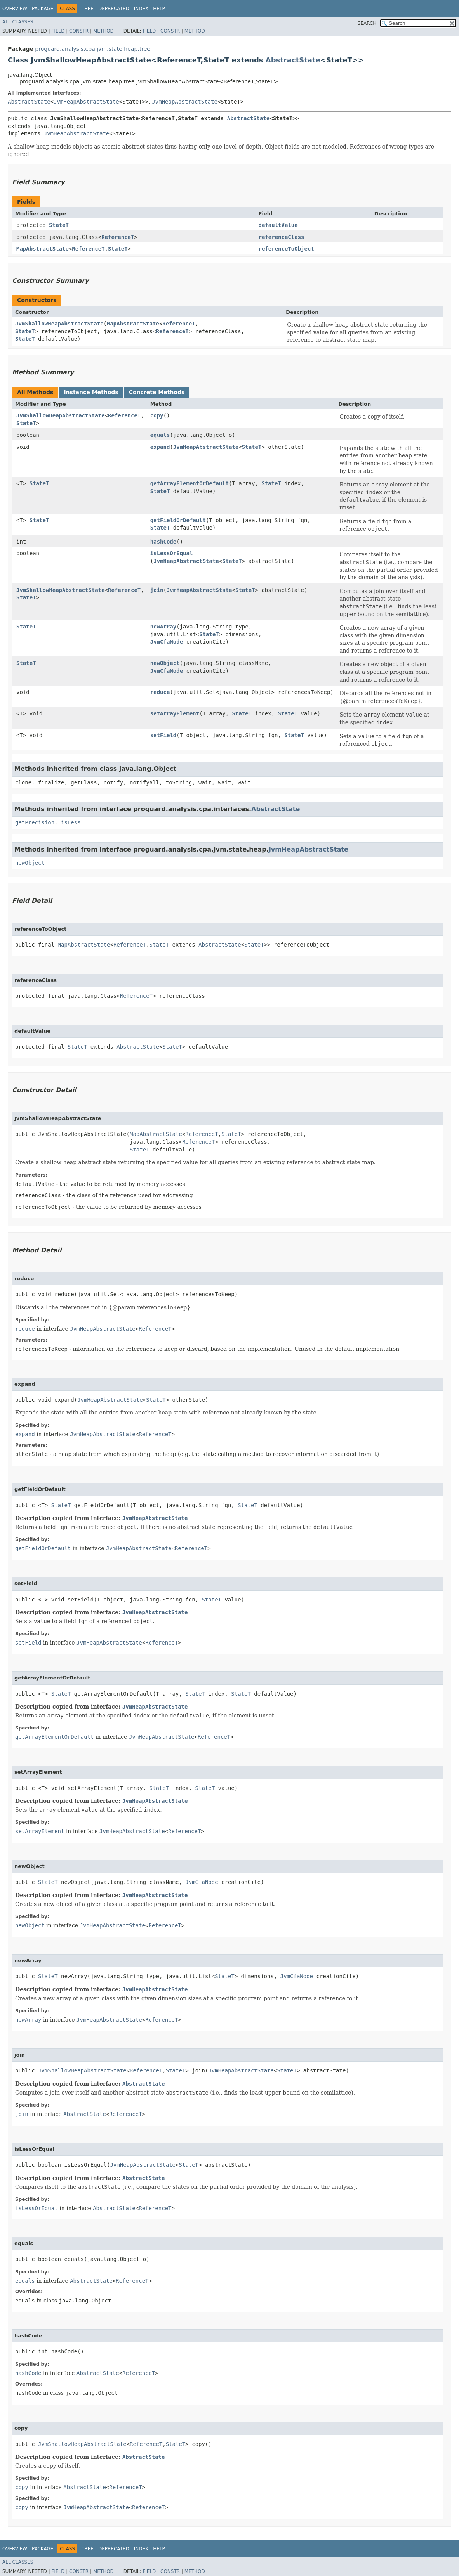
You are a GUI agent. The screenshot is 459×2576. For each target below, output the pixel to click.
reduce (160, 692)
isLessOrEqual (171, 553)
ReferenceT (117, 237)
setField (163, 735)
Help (159, 8)
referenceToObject (286, 249)
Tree (88, 8)
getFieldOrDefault (178, 520)
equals (160, 435)
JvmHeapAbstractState (86, 102)
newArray (163, 626)
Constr (79, 31)
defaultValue (278, 225)
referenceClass (281, 237)
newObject (165, 663)
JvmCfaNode (166, 642)
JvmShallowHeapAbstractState (59, 323)
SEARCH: (368, 23)
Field (57, 31)
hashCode (163, 541)
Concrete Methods (157, 392)
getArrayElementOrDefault (189, 483)
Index (141, 8)
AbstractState (293, 60)
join (156, 590)
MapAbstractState (42, 249)
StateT (59, 225)
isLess (71, 822)
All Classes (17, 21)
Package (42, 8)
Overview (14, 8)
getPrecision (34, 822)
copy (156, 415)
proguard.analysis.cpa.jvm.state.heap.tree (92, 49)
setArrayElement (174, 713)
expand (160, 447)
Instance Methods (91, 392)
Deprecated (113, 8)
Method (103, 31)
